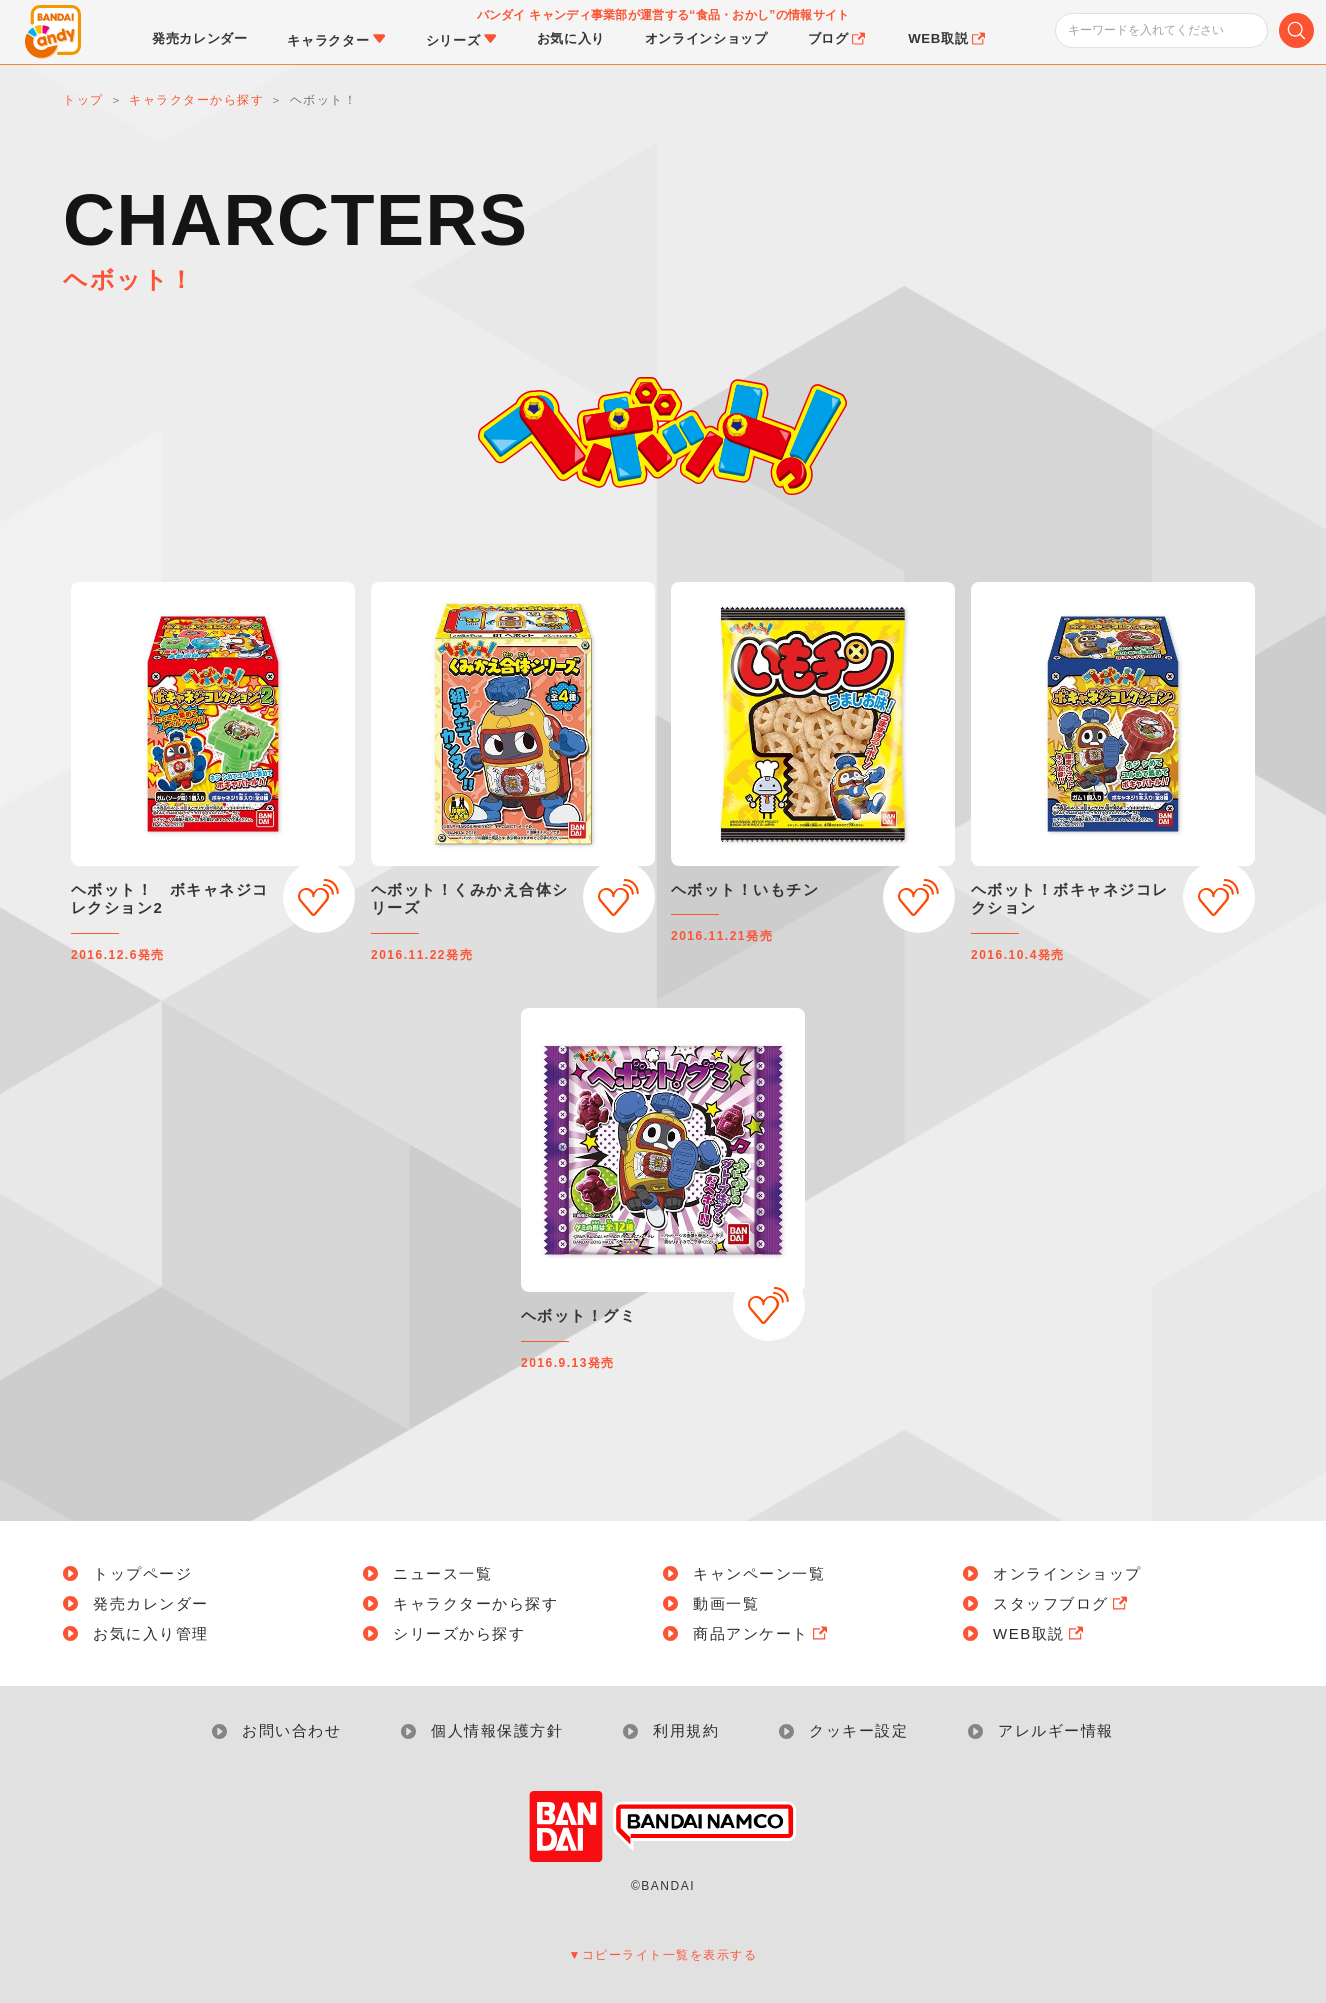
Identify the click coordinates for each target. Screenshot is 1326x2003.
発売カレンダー (151, 1603)
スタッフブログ (1062, 1603)
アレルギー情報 (1056, 1730)
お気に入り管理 (151, 1633)
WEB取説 (1040, 1633)
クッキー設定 (858, 1730)
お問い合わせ (291, 1730)
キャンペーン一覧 (759, 1573)
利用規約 (686, 1730)
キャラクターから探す (475, 1603)
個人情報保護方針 (497, 1730)
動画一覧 (726, 1603)
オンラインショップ (1067, 1573)
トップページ (142, 1573)
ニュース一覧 (442, 1573)
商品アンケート (762, 1633)
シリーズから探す (459, 1633)
